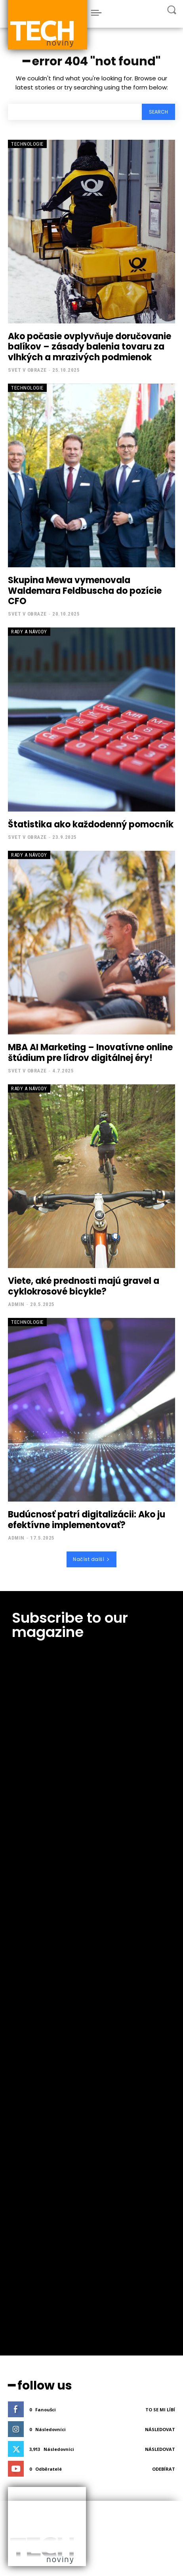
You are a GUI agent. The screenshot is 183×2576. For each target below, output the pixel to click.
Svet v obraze (27, 370)
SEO (20, 2271)
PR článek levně (31, 2352)
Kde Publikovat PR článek (40, 2345)
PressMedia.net (34, 2435)
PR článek (25, 2248)
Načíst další (91, 1559)
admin (16, 1304)
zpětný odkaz (29, 2181)
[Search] (158, 112)
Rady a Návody (29, 632)
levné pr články (30, 2233)
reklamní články (31, 2203)
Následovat (160, 1992)
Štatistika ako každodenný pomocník (90, 824)
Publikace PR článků (35, 2337)
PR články (25, 2256)
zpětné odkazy (30, 2173)
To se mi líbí (160, 1972)
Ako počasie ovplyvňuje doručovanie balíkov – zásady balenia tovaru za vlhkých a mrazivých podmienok (89, 346)
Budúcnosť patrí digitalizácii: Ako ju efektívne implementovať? (86, 1519)
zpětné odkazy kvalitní (37, 2196)
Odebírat (163, 2031)
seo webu (24, 2218)
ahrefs (21, 2278)
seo (19, 2226)
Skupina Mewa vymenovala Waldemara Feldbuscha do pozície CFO (85, 590)
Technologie (27, 144)
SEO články (27, 2330)
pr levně (24, 2241)
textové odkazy (30, 2188)
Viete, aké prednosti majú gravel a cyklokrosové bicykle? (83, 1286)
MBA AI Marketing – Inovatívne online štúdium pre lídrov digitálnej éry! (90, 1052)
